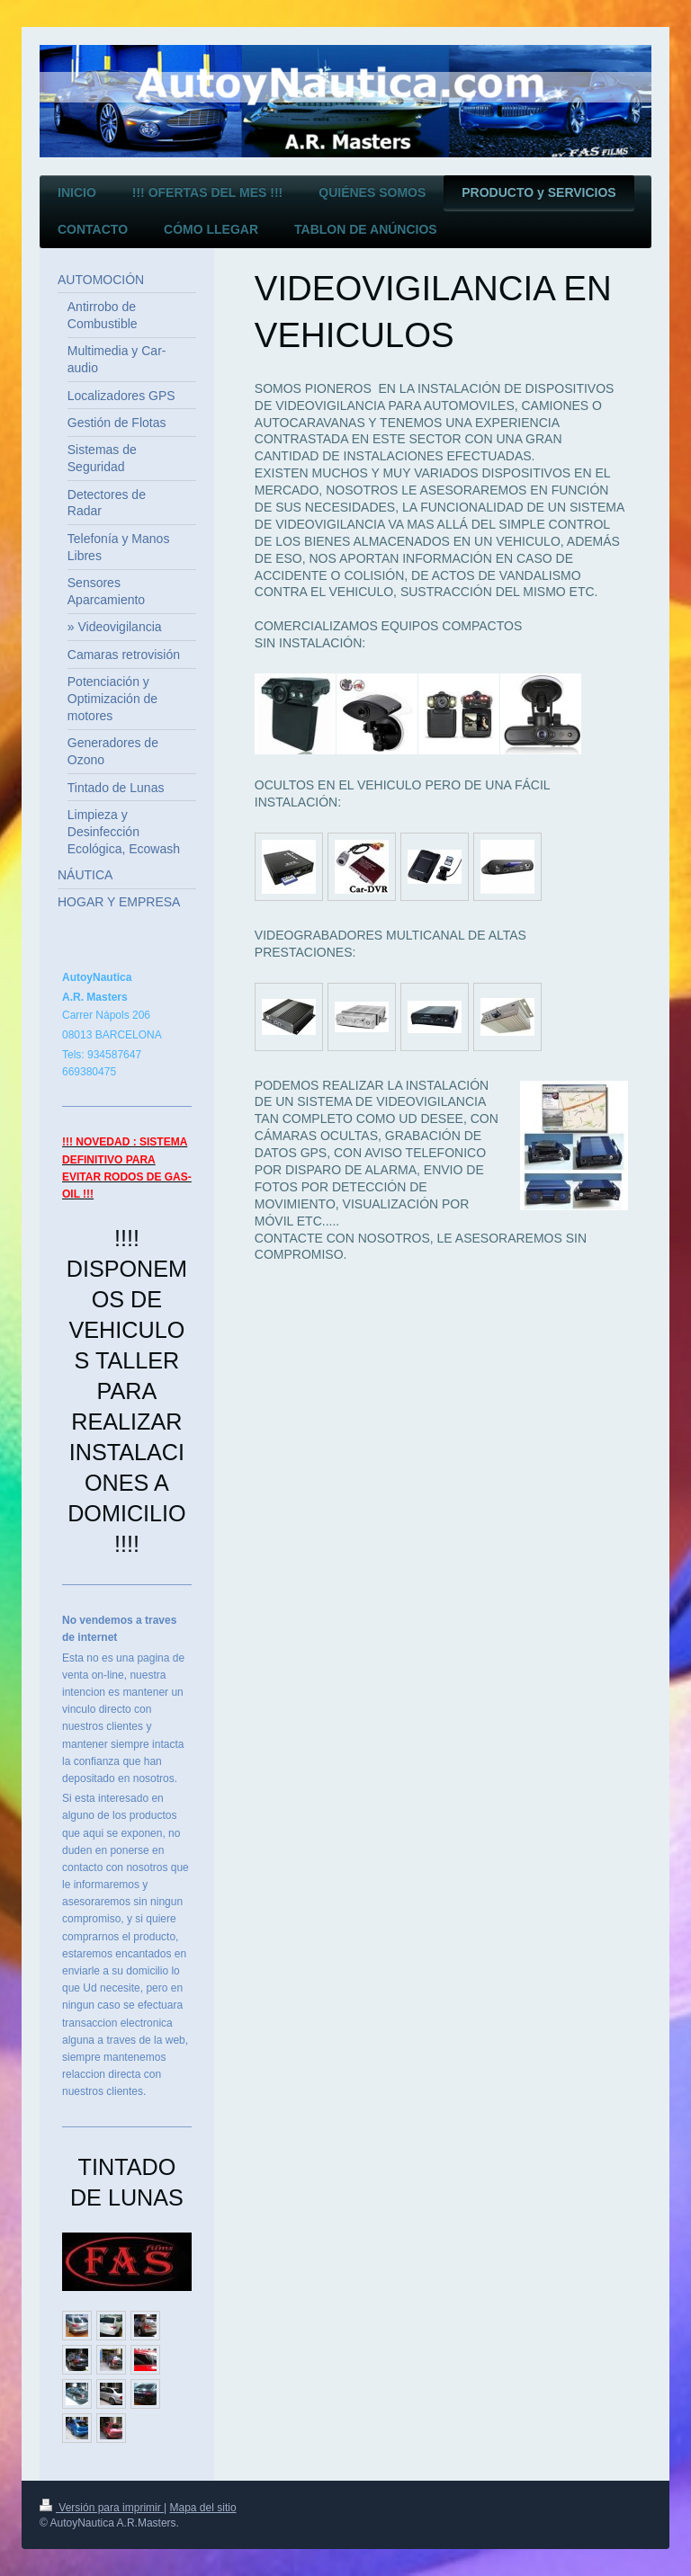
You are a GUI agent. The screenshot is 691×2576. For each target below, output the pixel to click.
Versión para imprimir (102, 2507)
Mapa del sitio (203, 2507)
